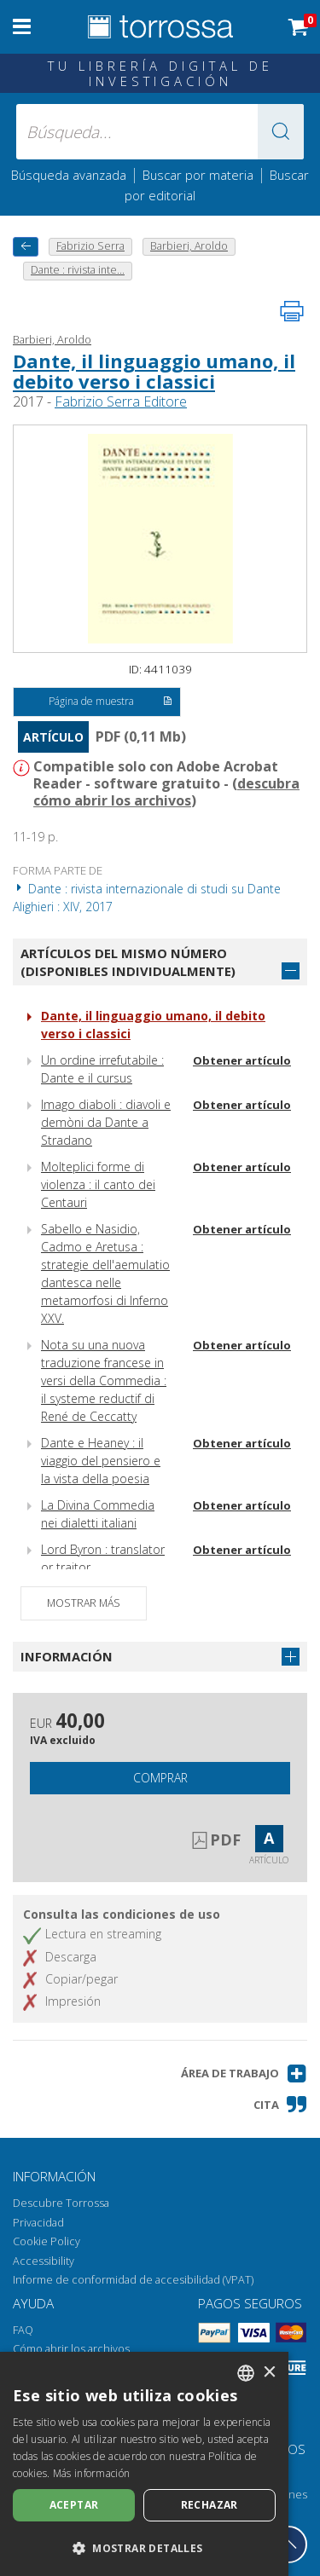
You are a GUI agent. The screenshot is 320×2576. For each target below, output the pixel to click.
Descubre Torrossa (61, 2203)
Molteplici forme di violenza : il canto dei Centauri (98, 1184)
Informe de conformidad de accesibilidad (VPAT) (133, 2280)
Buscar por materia (198, 174)
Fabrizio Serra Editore (121, 401)
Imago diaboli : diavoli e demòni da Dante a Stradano (106, 1122)
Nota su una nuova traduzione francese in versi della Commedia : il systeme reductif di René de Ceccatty (103, 1380)
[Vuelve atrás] (25, 247)
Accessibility (43, 2261)
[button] (281, 131)
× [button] (269, 2372)
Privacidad (38, 2222)
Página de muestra (110, 702)
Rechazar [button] (209, 2505)
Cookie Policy (46, 2241)
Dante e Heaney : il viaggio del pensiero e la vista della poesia (100, 1461)
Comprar (160, 1778)
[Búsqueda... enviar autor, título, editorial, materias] (160, 131)
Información (66, 1656)
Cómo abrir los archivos (71, 2349)
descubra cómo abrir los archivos (166, 792)
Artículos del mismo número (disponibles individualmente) (128, 961)
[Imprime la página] (291, 311)
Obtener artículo (242, 1060)
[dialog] (144, 2464)
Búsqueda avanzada (68, 174)
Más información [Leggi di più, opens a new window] (92, 2473)
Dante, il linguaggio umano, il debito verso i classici (154, 371)
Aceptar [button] (74, 2505)
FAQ (23, 2330)
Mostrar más (83, 1603)
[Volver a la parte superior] (288, 2544)
